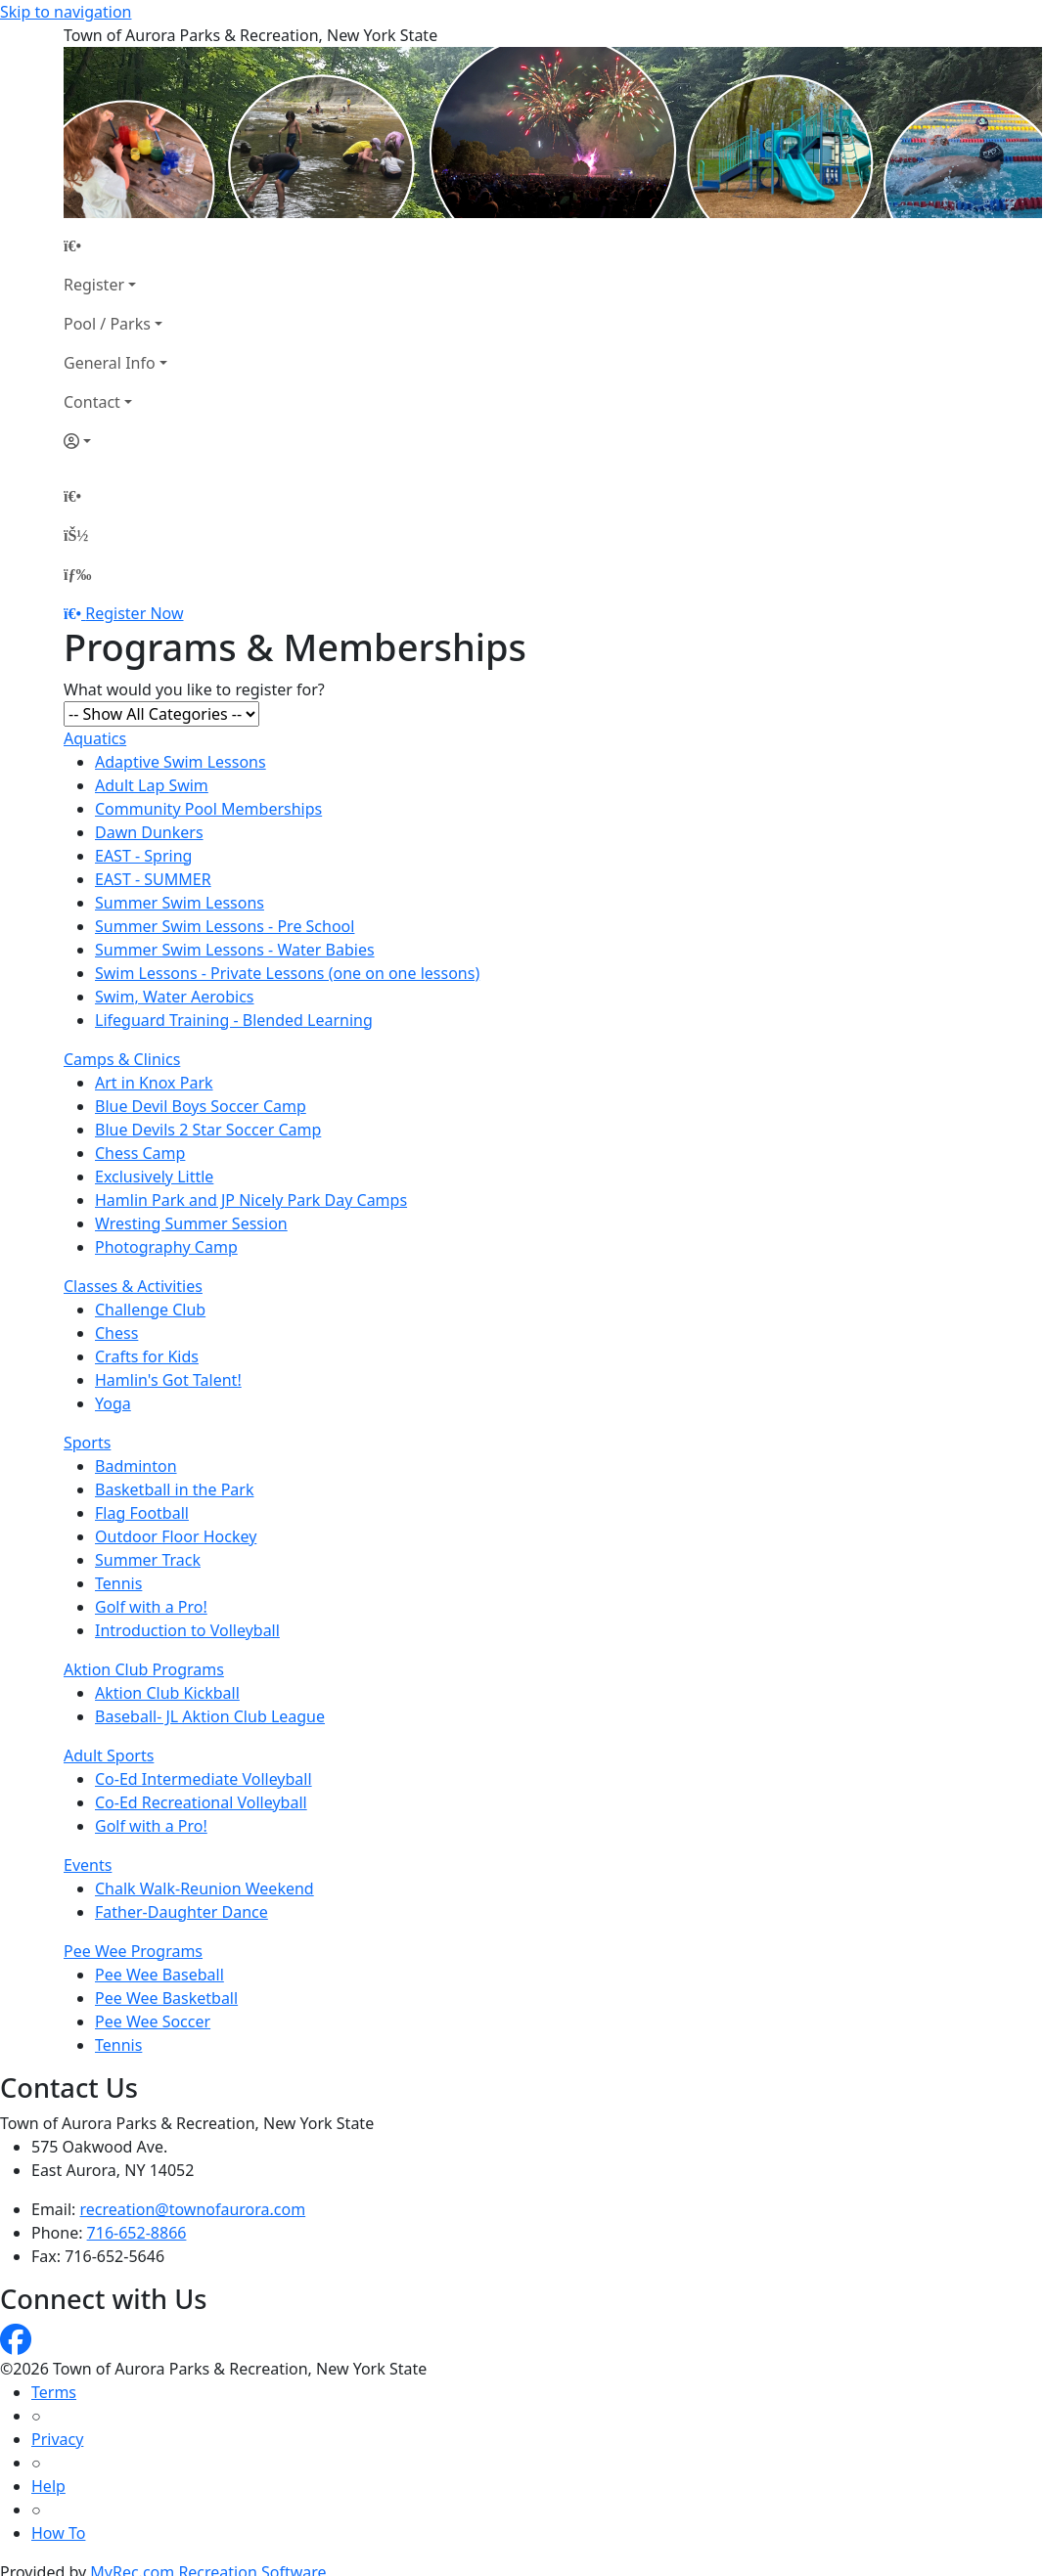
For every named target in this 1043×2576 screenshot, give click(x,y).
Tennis (118, 1583)
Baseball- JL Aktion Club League (210, 1716)
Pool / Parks (107, 323)
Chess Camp (140, 1153)
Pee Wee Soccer (152, 2021)
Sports (87, 1442)
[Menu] (77, 574)
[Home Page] (115, 245)
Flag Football (142, 1513)
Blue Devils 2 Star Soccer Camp (208, 1129)
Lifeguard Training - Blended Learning (234, 1020)
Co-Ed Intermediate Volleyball (203, 1779)
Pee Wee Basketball (166, 1998)
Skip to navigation (65, 11)
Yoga (113, 1403)
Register (94, 284)
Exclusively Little (154, 1176)
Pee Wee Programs (133, 1951)
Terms (53, 2392)
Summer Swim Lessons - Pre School (224, 926)
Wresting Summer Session (191, 1223)
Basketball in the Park (174, 1489)
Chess (116, 1333)
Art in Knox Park (154, 1082)
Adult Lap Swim (151, 785)
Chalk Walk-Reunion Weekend (204, 1888)
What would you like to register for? (194, 689)
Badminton (136, 1466)
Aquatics (95, 738)
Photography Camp (166, 1247)
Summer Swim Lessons (179, 902)
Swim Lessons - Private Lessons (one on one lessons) (287, 973)
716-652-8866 (137, 2232)
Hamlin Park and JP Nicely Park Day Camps (251, 1200)
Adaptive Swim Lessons (180, 762)
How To (58, 2533)
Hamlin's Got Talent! (168, 1380)
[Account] (115, 441)
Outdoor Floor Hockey (175, 1536)
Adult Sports (109, 1755)
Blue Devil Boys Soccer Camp (200, 1106)
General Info (110, 363)
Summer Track (148, 1560)
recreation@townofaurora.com (193, 2209)
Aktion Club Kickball (167, 1693)
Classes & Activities (133, 1286)
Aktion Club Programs (144, 1669)
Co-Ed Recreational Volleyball (201, 1802)
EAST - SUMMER (153, 879)
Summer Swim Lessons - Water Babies (235, 949)
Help (48, 2486)
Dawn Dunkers (149, 832)
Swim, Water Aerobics (174, 996)
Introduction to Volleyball (187, 1630)
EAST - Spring (143, 855)
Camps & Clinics (122, 1059)
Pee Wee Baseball (159, 1974)
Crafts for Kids (147, 1356)
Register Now (134, 613)
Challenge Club (150, 1309)
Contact (92, 402)
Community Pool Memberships (208, 809)
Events (88, 1865)
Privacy (57, 2439)
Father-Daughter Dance (181, 1912)
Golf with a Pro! (151, 1607)
